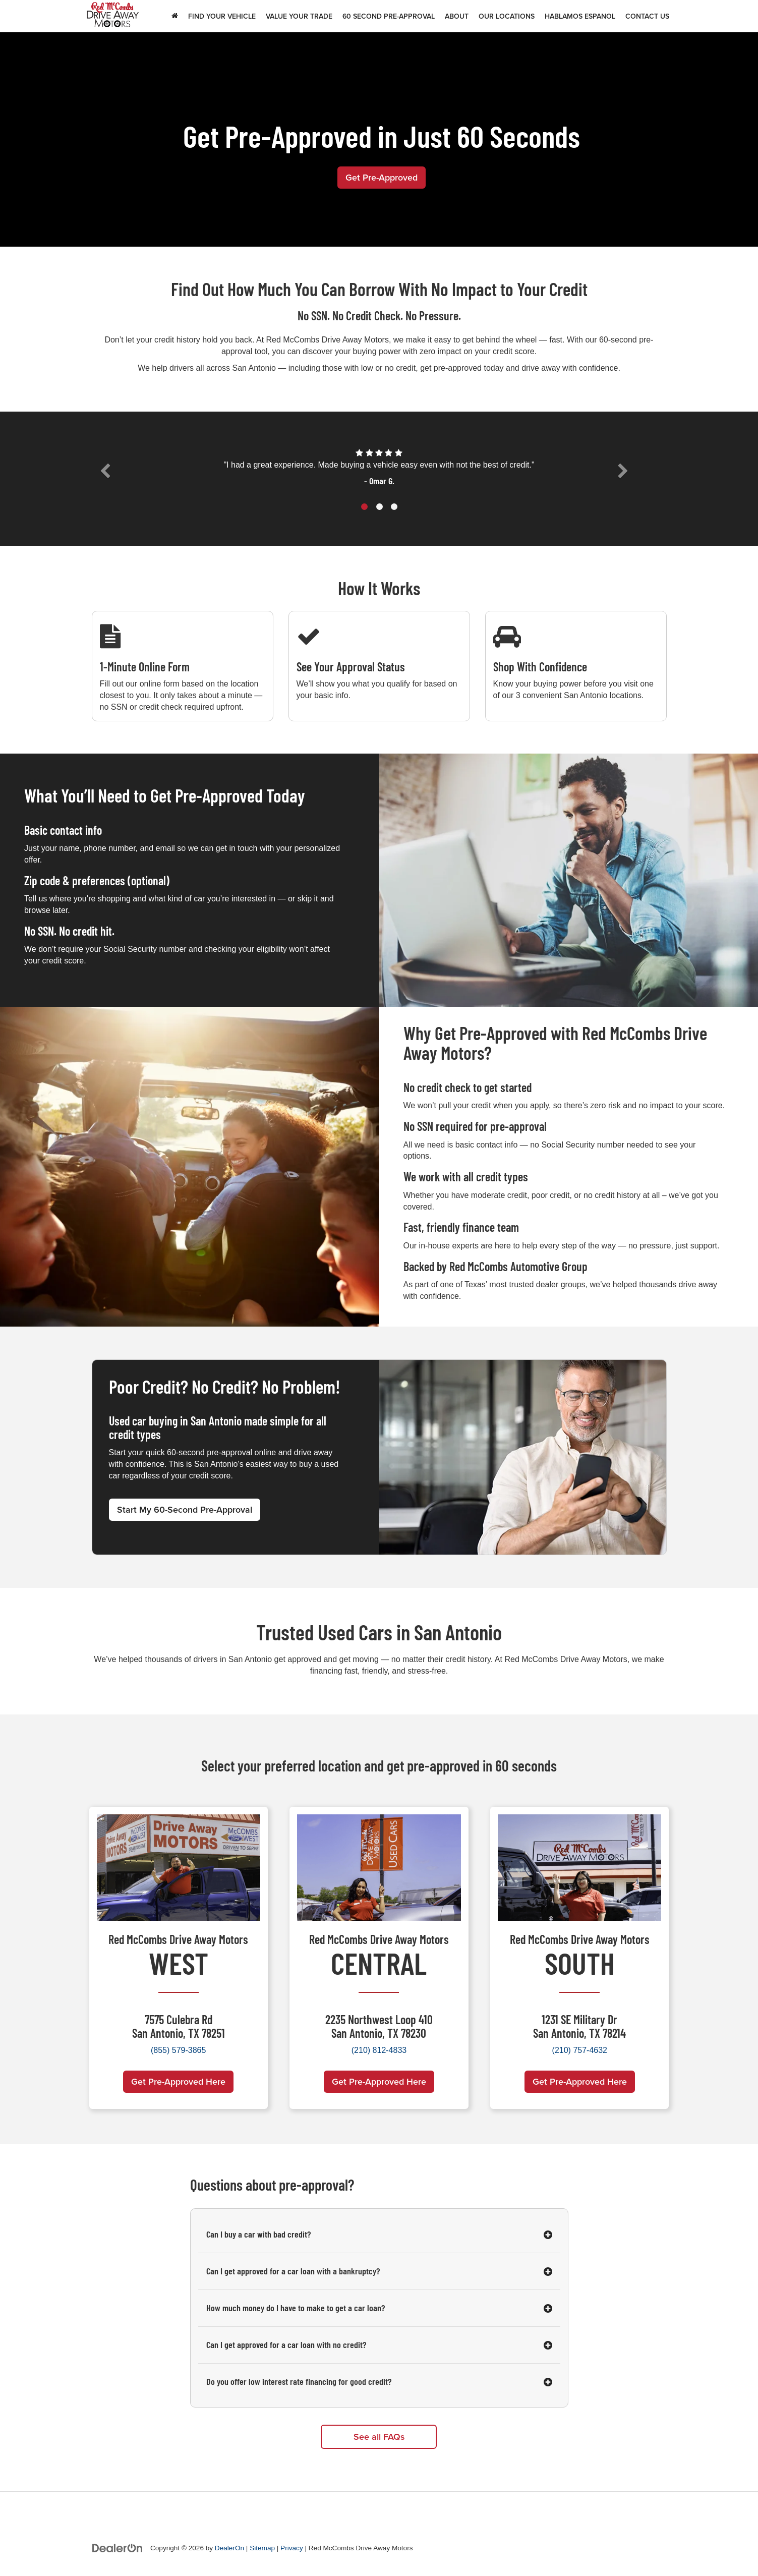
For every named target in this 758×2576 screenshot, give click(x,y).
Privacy (291, 2548)
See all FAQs (378, 2437)
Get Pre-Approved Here (178, 2081)
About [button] (457, 16)
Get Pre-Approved (381, 177)
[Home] (174, 16)
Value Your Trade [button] (299, 16)
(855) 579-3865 (178, 2050)
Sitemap (262, 2548)
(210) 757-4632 (579, 2050)
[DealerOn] (117, 2548)
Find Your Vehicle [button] (222, 16)
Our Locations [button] (507, 16)
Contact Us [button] (647, 16)
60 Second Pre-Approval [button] (388, 16)
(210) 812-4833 (379, 2050)
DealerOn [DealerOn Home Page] (229, 2548)
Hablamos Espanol (580, 16)
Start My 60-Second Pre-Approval (184, 1510)
